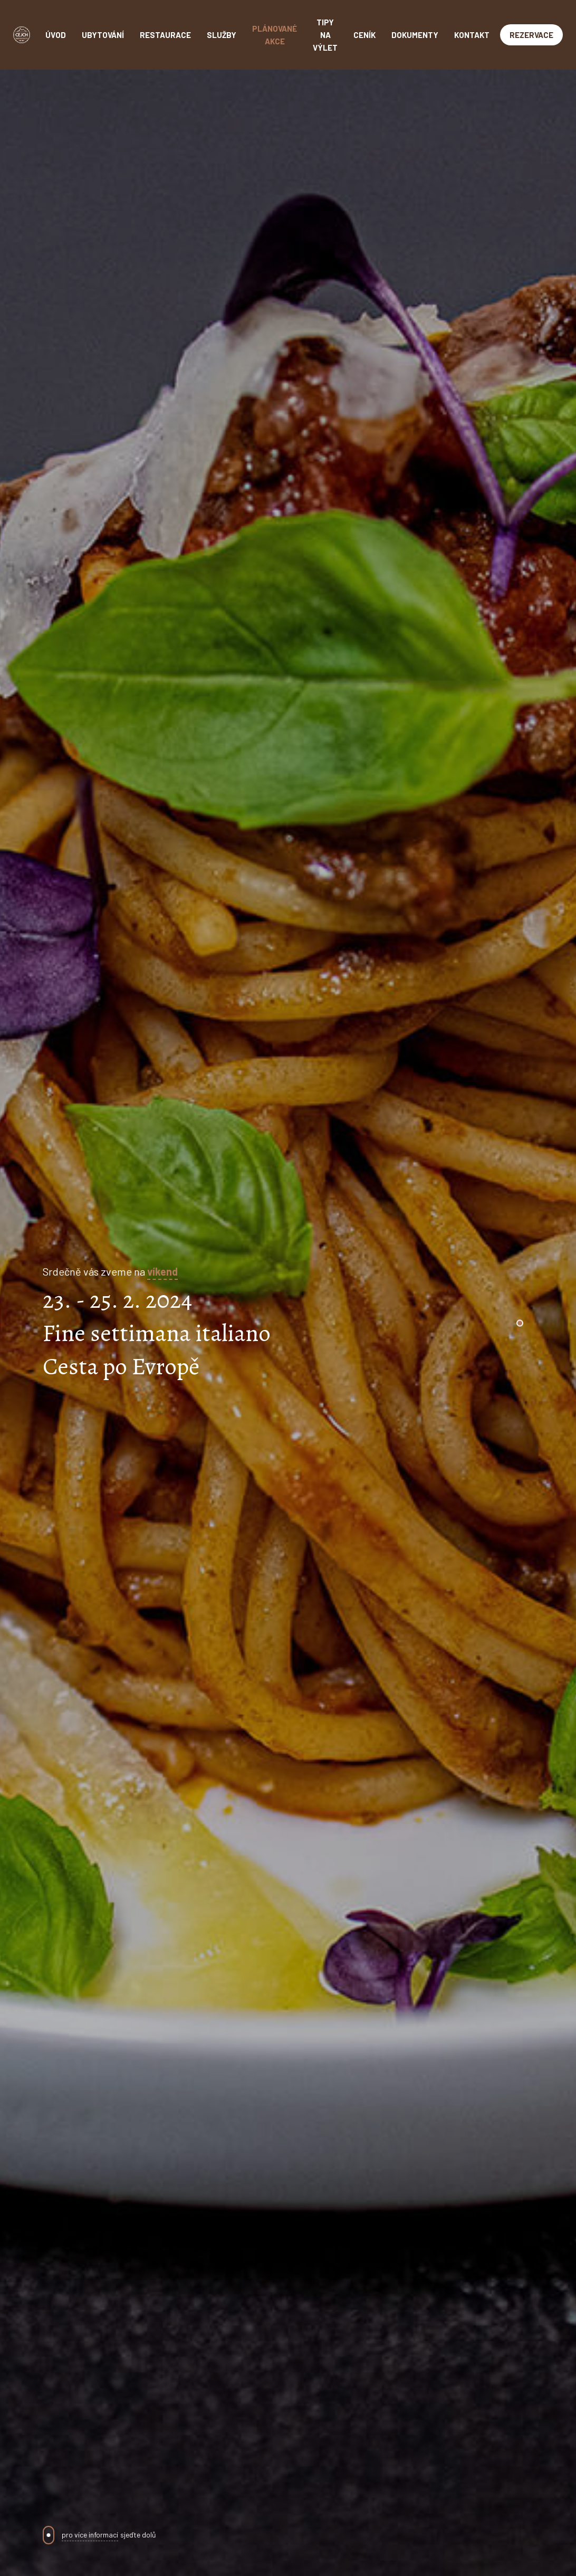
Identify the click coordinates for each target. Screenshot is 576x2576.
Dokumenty (414, 35)
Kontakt (471, 35)
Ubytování (103, 35)
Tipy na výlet (325, 34)
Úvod (55, 35)
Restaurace (165, 35)
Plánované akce (274, 35)
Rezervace (531, 35)
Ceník (364, 35)
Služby (221, 35)
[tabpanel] (288, 1323)
